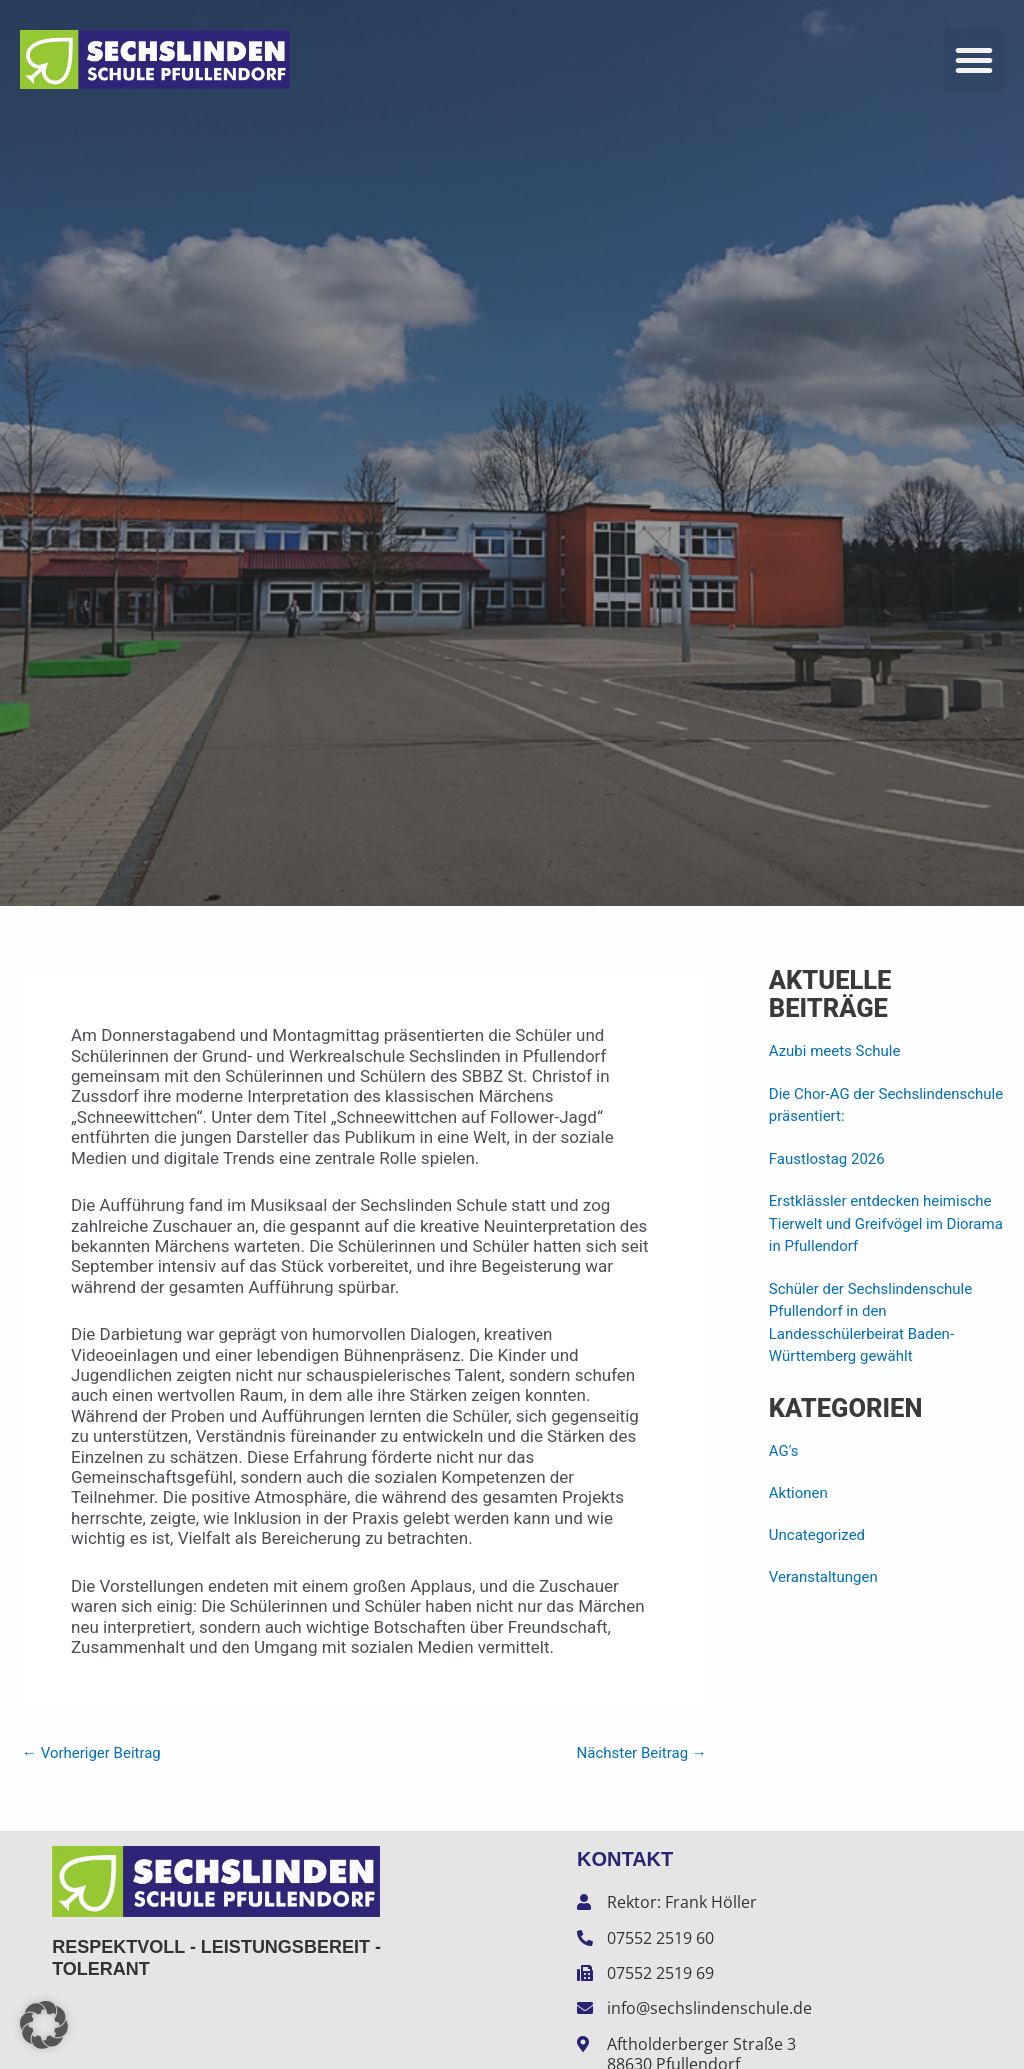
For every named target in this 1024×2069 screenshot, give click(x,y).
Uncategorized (817, 1535)
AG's (784, 1451)
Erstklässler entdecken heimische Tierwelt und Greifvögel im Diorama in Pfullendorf (886, 1223)
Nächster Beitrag (641, 1753)
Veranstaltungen (823, 1577)
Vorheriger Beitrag (91, 1753)
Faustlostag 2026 (827, 1159)
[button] (974, 60)
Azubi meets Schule (835, 1051)
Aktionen (798, 1493)
